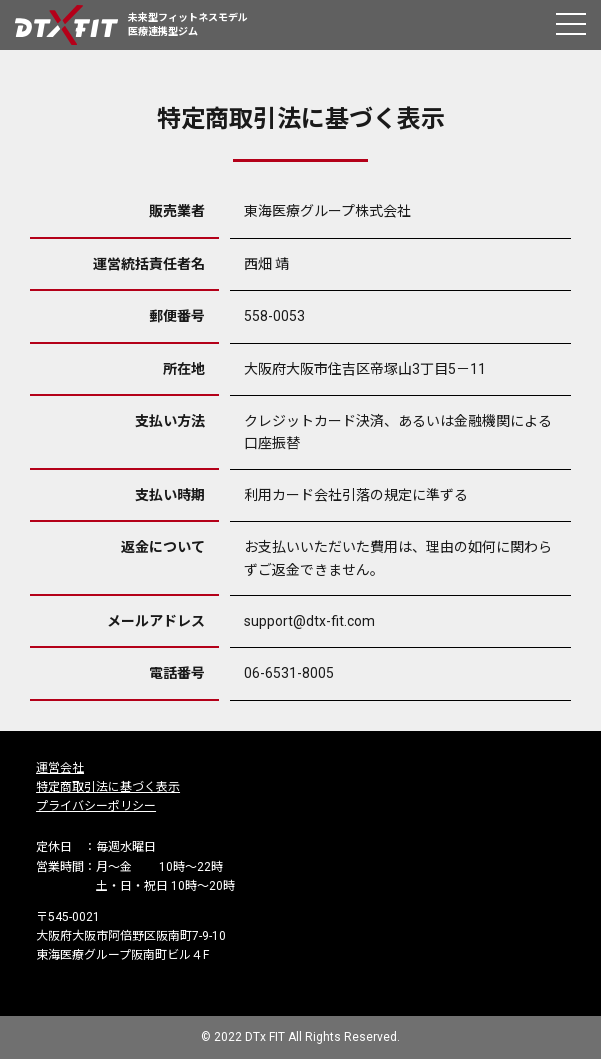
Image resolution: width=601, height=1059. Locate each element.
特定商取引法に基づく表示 (108, 787)
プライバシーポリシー (96, 806)
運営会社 (60, 768)
